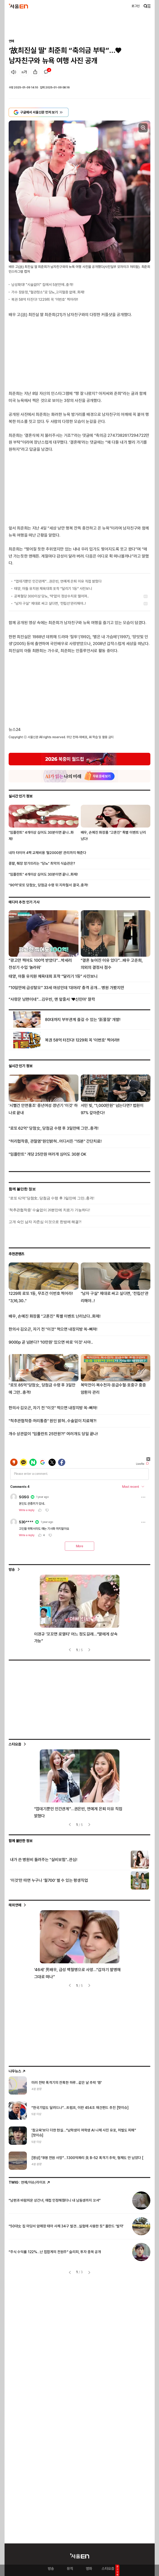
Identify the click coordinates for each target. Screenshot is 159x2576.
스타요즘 (15, 1744)
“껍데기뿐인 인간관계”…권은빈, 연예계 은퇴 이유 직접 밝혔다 (58, 581)
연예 (11, 41)
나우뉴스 (17, 2071)
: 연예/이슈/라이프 (29, 2182)
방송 (12, 1569)
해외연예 (15, 1905)
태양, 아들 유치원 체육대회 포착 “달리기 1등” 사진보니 (53, 588)
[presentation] (70, 1649)
